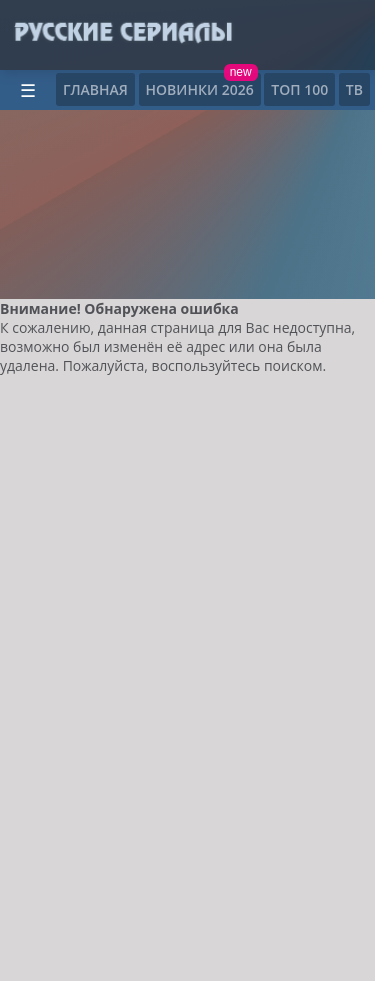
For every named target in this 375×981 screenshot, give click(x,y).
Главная (95, 89)
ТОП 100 (299, 89)
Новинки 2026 (200, 89)
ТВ (354, 89)
